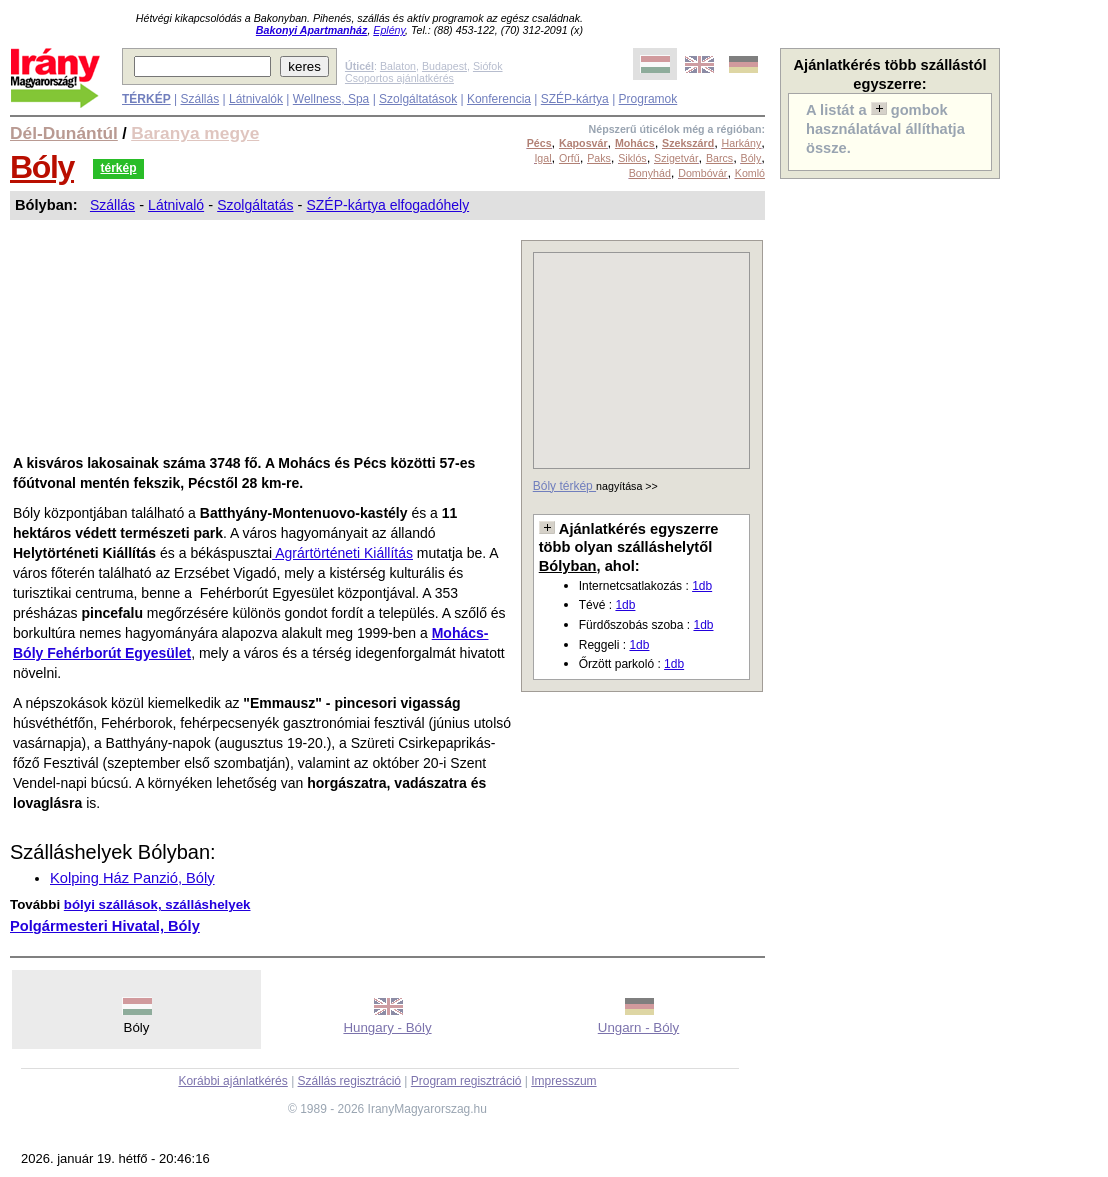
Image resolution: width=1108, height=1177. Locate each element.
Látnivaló (176, 205)
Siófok (488, 66)
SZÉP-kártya (575, 99)
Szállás (199, 99)
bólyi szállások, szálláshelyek (157, 904)
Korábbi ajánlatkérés (232, 1081)
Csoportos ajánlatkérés (399, 78)
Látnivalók (256, 99)
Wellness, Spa (331, 99)
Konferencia (499, 99)
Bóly (42, 167)
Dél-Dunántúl (64, 133)
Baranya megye (195, 133)
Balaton (398, 66)
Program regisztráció (466, 1081)
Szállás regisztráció (349, 1081)
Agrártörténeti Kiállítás (342, 553)
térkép (118, 168)
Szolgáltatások (418, 99)
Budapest (444, 66)
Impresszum (563, 1081)
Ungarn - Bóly (639, 1027)
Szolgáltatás (255, 205)
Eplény (389, 30)
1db (702, 586)
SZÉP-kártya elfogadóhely (387, 205)
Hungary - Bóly (387, 1027)
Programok (648, 99)
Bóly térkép (564, 486)
